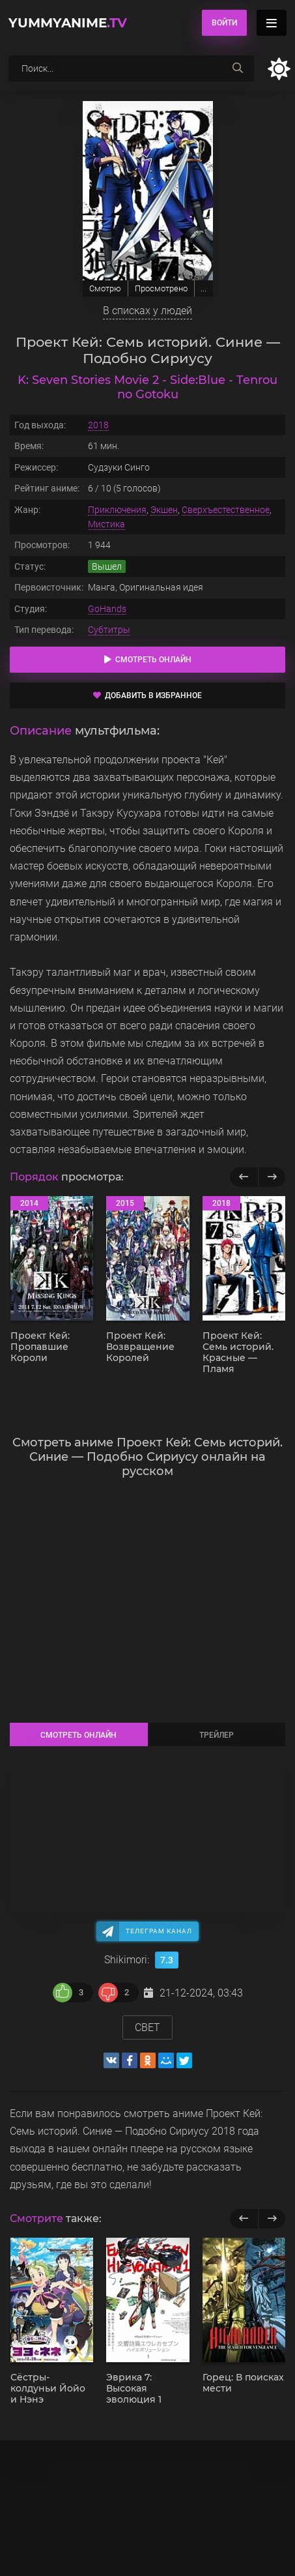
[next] (272, 2219)
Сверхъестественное (226, 510)
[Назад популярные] (244, 1177)
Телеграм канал (159, 1931)
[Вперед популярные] (272, 1177)
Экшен (164, 510)
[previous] (244, 2219)
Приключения (117, 510)
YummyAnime (67, 23)
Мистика (106, 524)
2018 (98, 425)
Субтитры (109, 629)
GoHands (107, 609)
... (203, 288)
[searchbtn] (237, 68)
